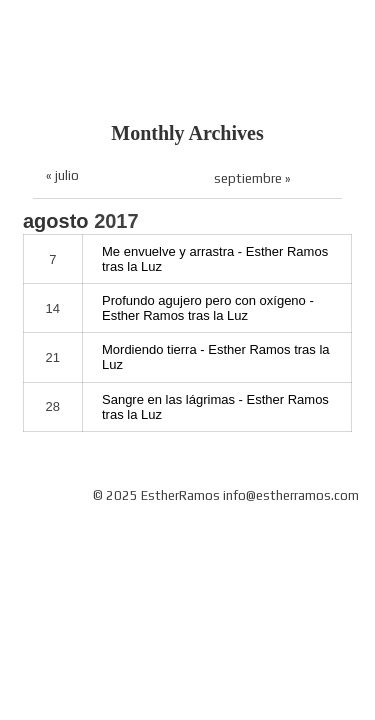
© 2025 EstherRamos (156, 495)
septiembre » (252, 178)
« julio (62, 175)
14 (53, 308)
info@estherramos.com (291, 495)
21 (53, 357)
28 (53, 406)
